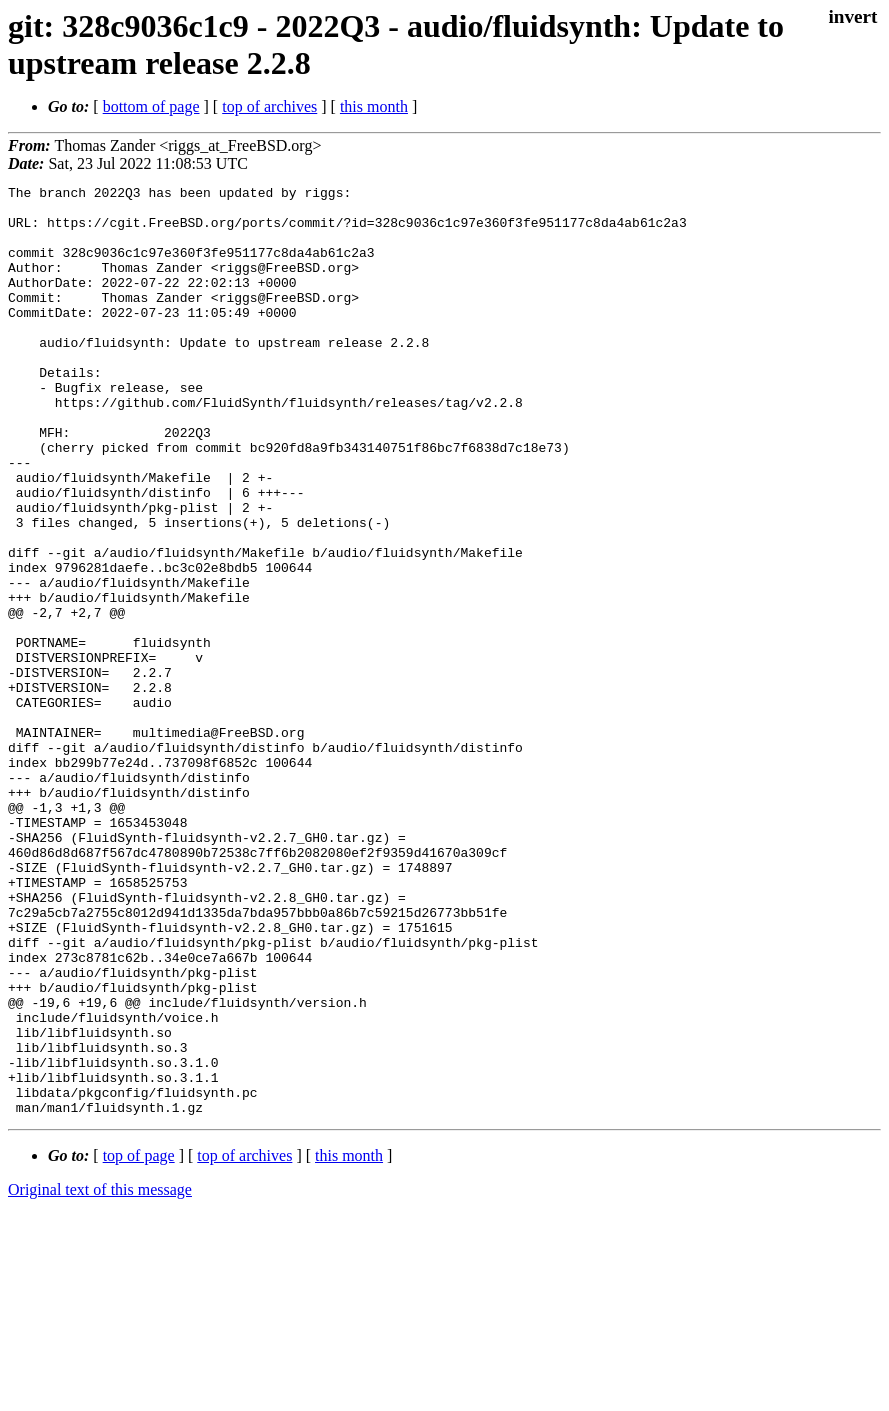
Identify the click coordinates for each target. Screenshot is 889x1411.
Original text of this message (100, 1375)
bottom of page (151, 106)
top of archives (269, 106)
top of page (139, 1341)
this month (374, 106)
